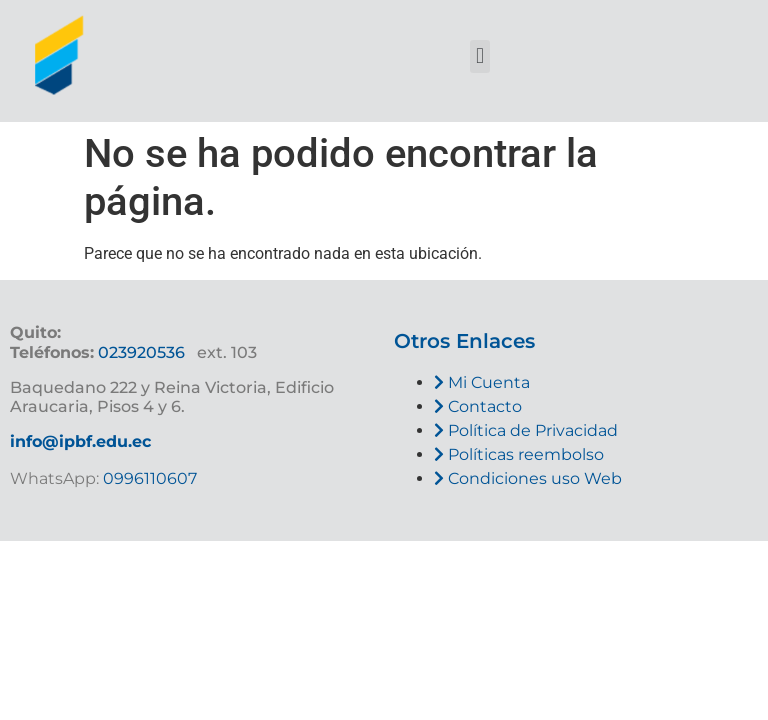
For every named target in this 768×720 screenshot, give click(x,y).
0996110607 (148, 478)
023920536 (141, 352)
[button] (479, 56)
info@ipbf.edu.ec (80, 441)
